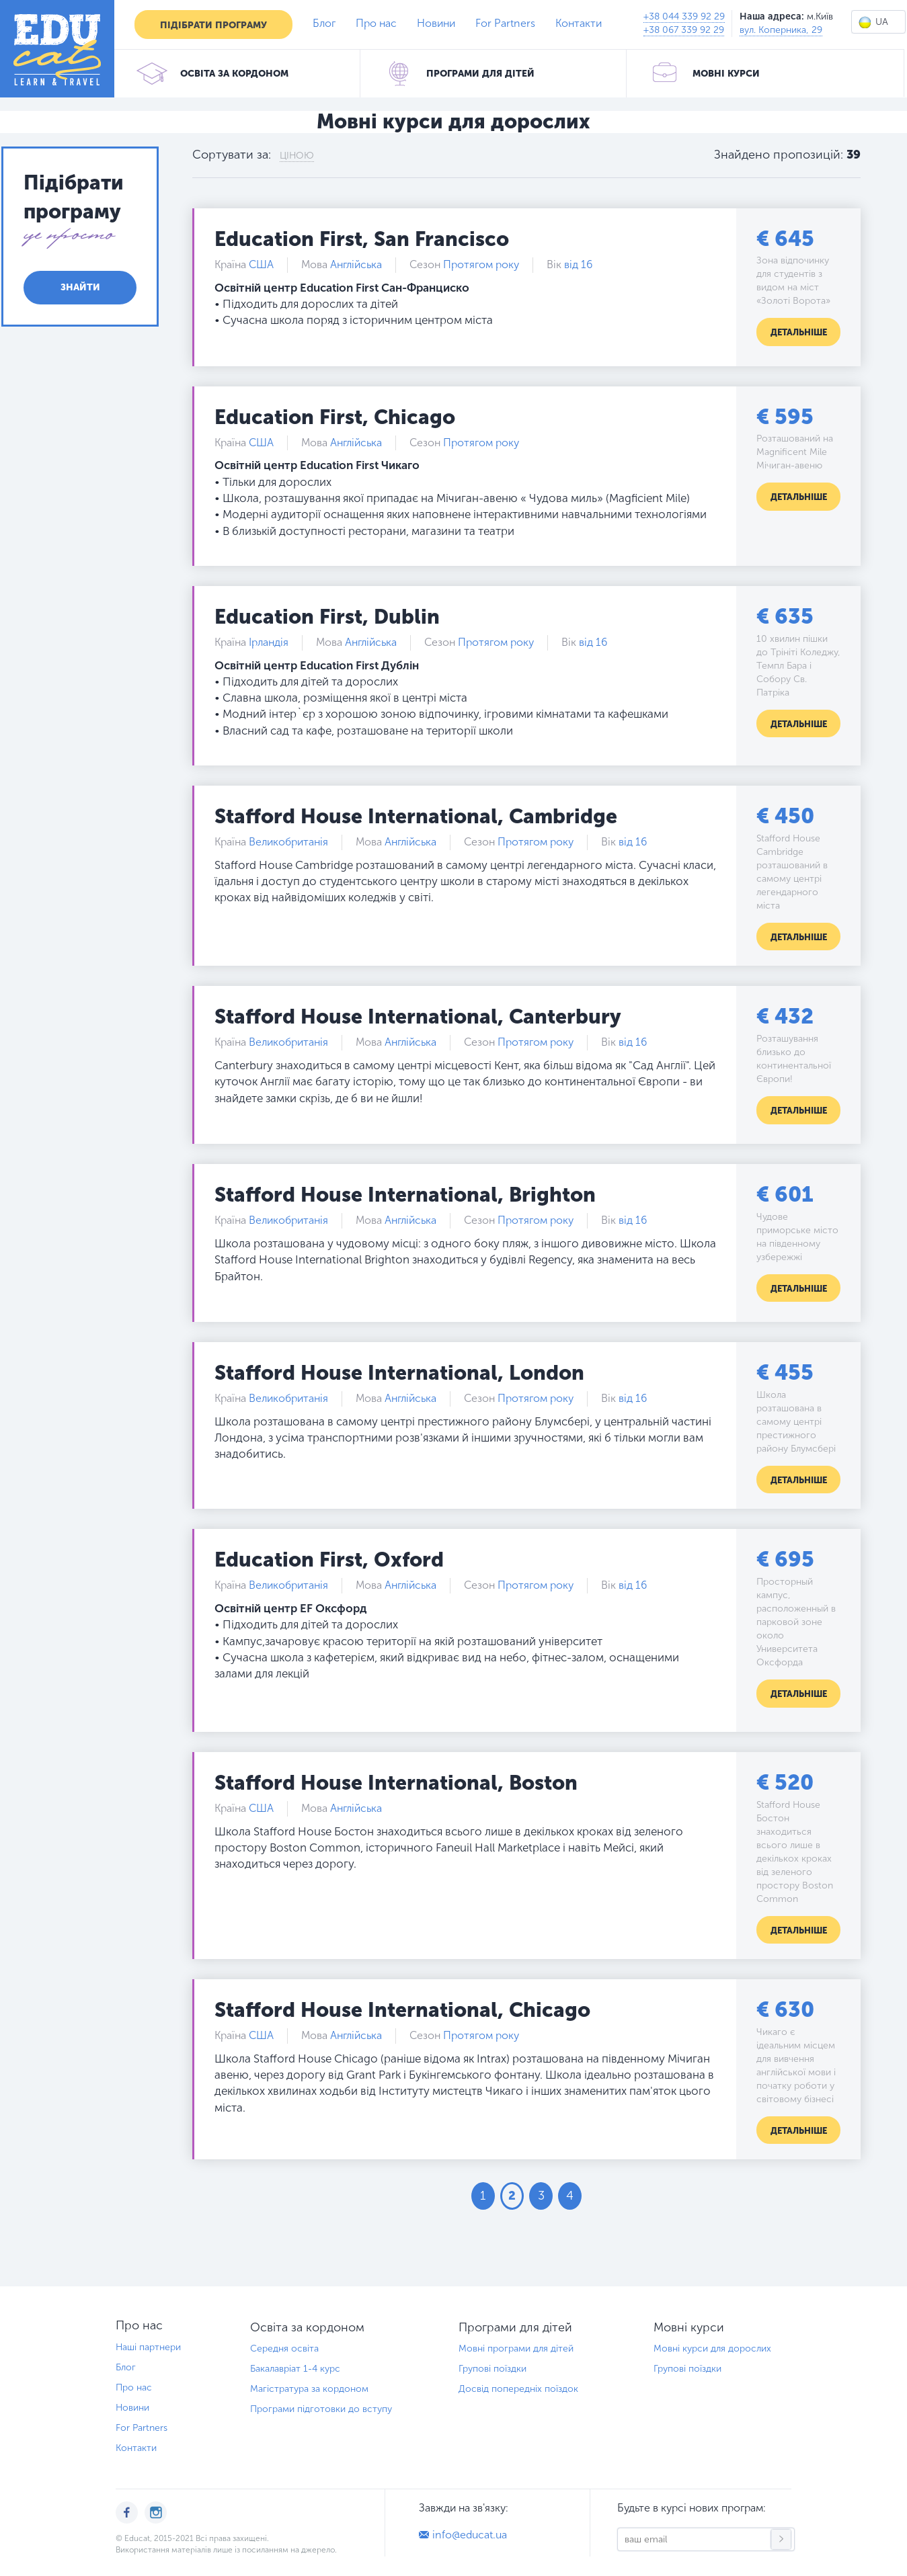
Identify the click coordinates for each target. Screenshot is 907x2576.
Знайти (80, 287)
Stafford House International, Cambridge (415, 816)
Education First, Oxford (329, 1560)
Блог (324, 23)
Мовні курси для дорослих (712, 2348)
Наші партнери (148, 2347)
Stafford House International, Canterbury (417, 1017)
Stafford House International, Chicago (402, 2010)
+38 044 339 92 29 (684, 16)
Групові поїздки (492, 2368)
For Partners (505, 23)
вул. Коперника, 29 (781, 30)
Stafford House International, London (399, 1373)
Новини (436, 23)
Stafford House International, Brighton (405, 1195)
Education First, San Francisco (361, 239)
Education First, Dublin (327, 617)
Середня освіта (284, 2348)
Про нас (376, 23)
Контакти (578, 23)
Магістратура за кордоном (309, 2389)
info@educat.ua (469, 2534)
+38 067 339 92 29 (683, 30)
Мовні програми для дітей (516, 2348)
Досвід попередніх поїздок (518, 2389)
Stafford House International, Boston (396, 1783)
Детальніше (799, 332)
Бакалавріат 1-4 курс (295, 2368)
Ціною (297, 155)
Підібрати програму (213, 25)
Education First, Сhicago (334, 417)
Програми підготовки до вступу (321, 2409)
